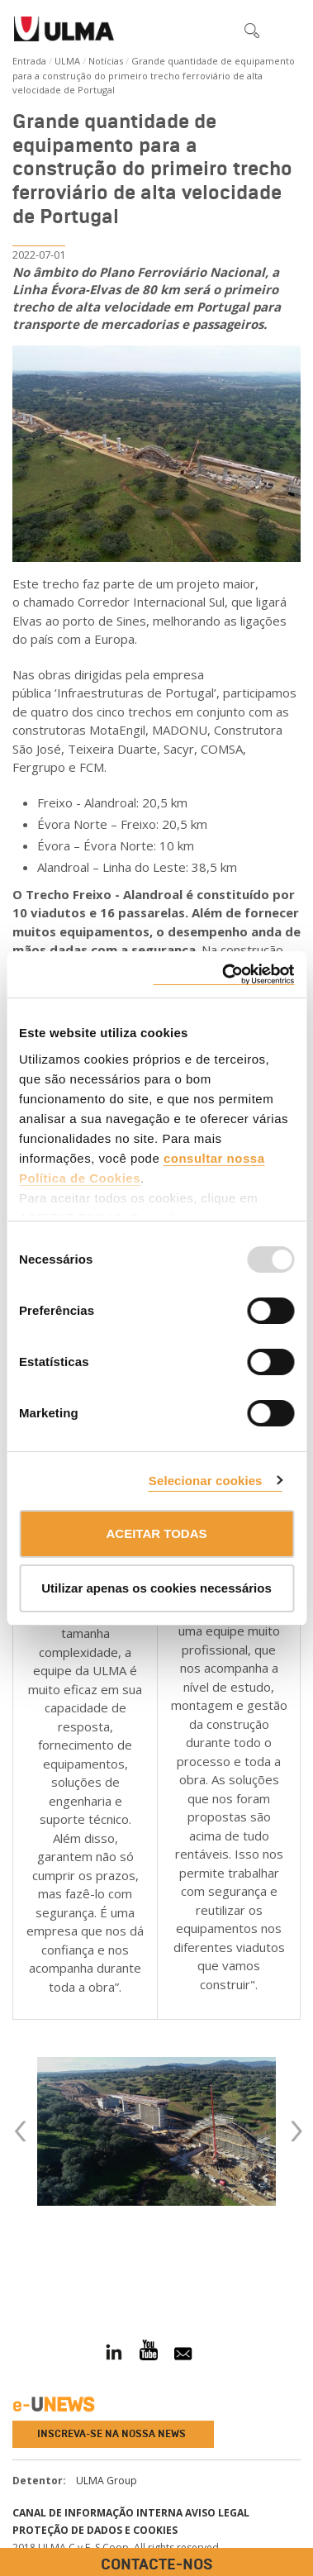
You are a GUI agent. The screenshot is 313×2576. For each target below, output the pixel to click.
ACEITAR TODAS (157, 1533)
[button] (217, 30)
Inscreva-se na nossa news (111, 2434)
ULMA (67, 61)
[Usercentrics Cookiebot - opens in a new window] (223, 975)
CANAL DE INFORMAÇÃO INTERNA (97, 2513)
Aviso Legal (217, 2513)
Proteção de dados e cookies (95, 2530)
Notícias (105, 61)
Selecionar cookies (206, 1481)
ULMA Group (106, 2481)
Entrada (29, 61)
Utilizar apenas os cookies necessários (156, 1588)
